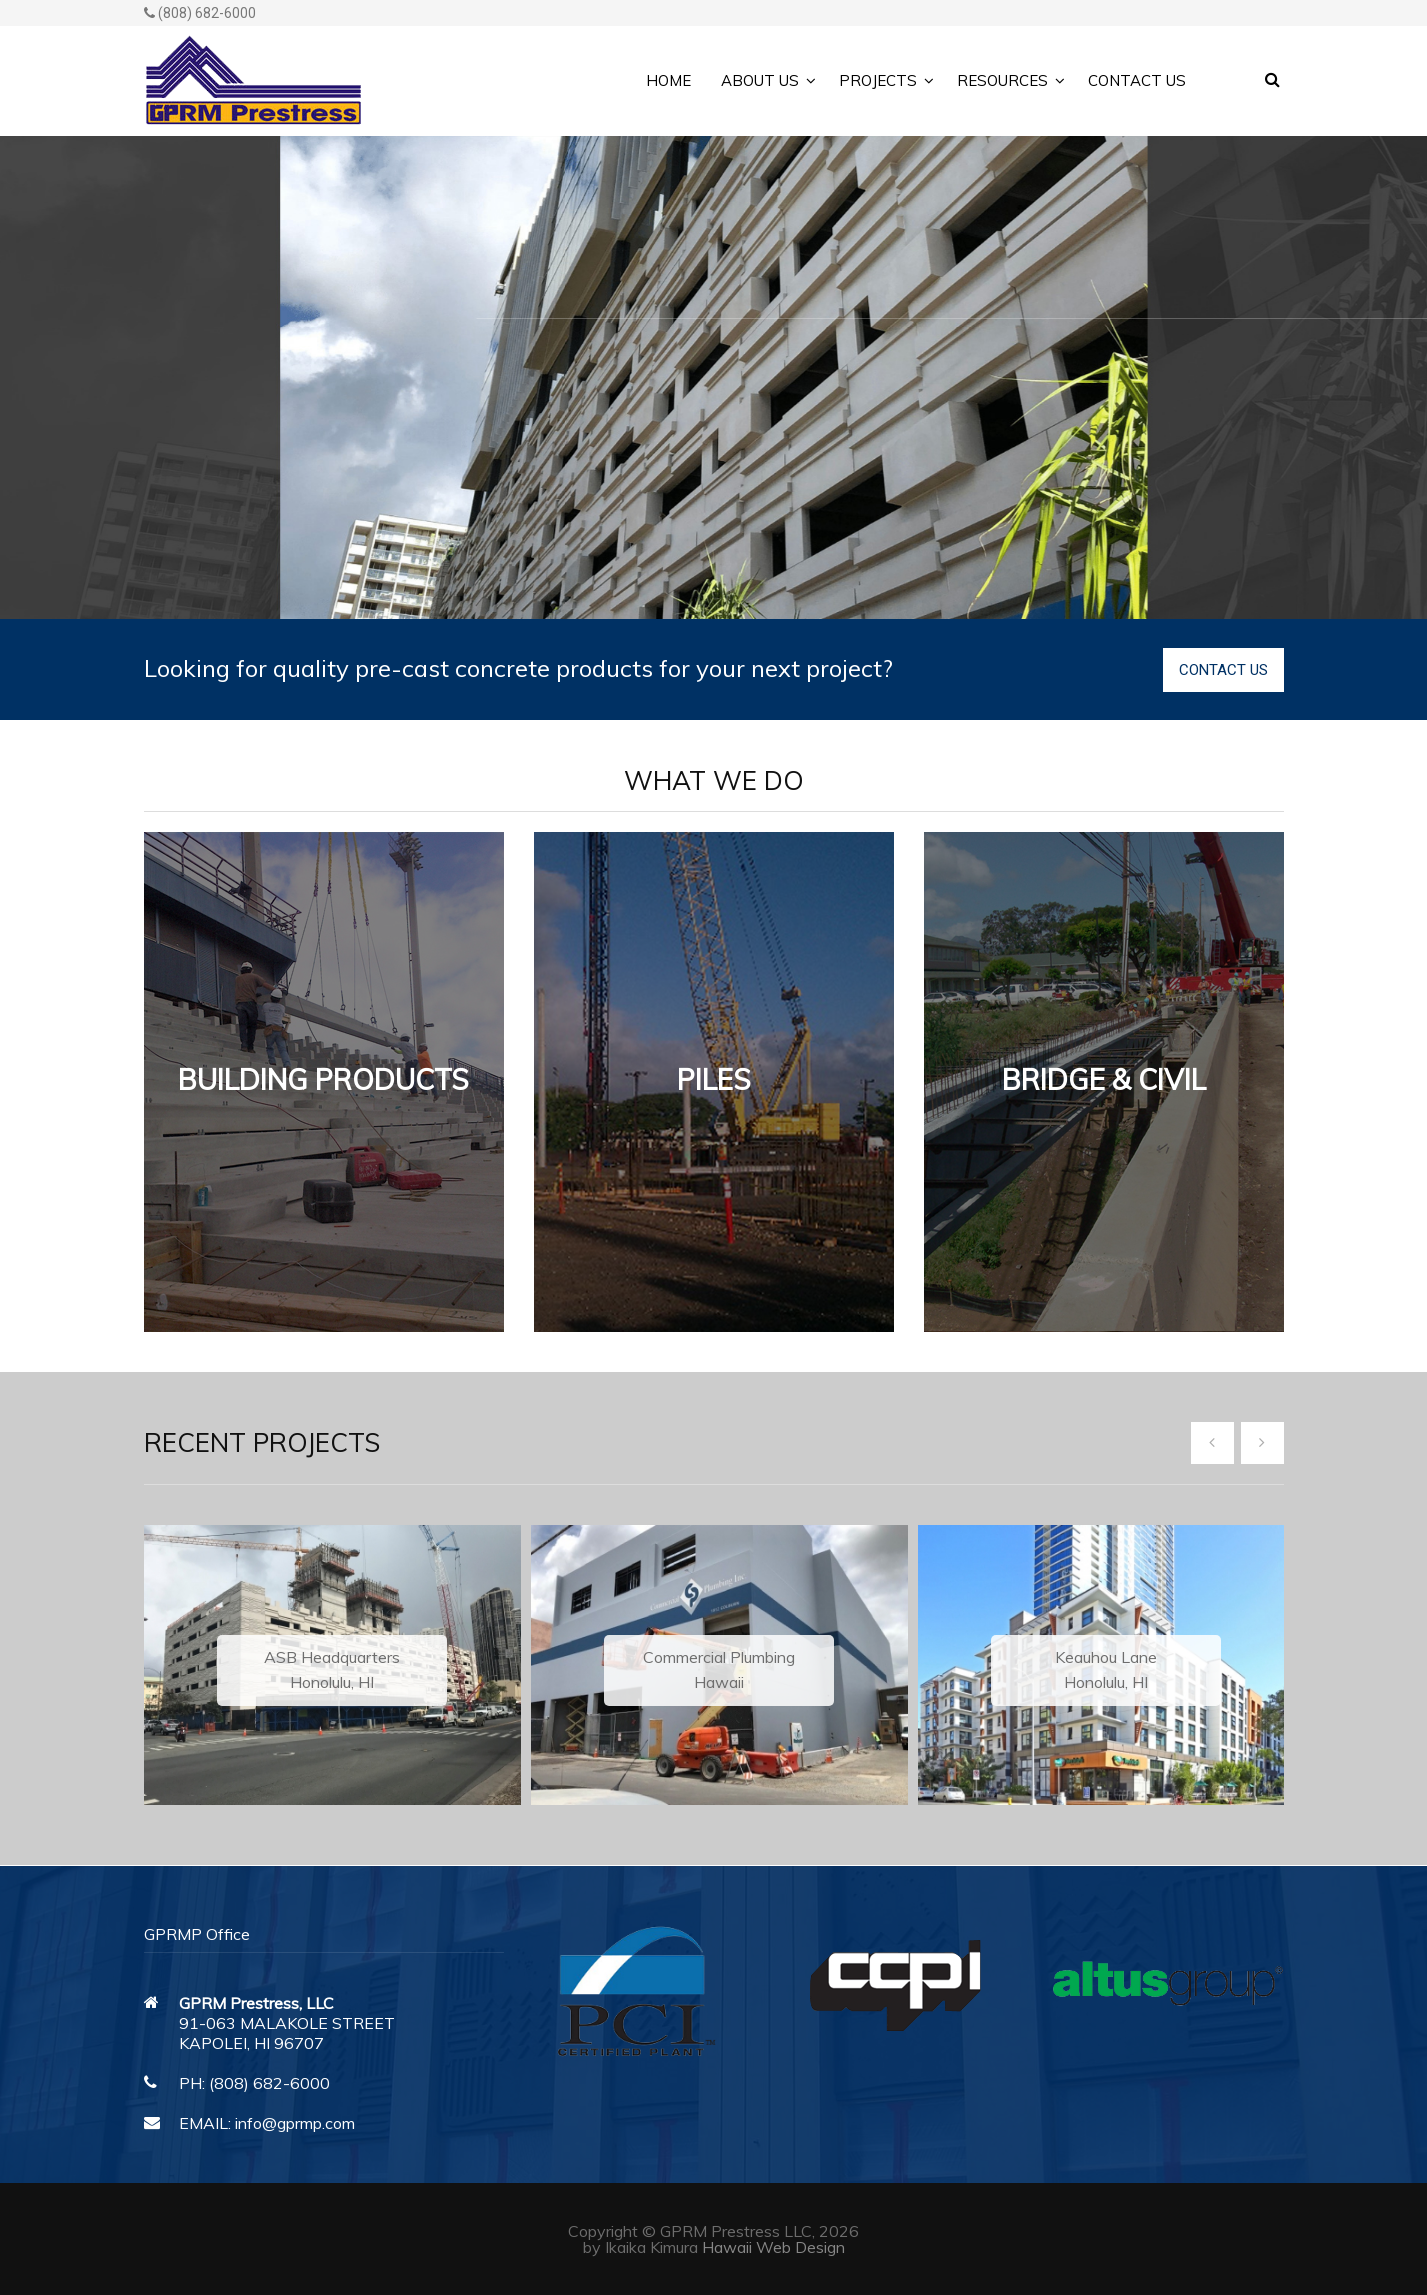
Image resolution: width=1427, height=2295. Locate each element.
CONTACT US (1223, 670)
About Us (760, 80)
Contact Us (1137, 80)
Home (668, 80)
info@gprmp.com (295, 2123)
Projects (878, 80)
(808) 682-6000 (200, 13)
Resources (1002, 80)
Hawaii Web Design (773, 2247)
